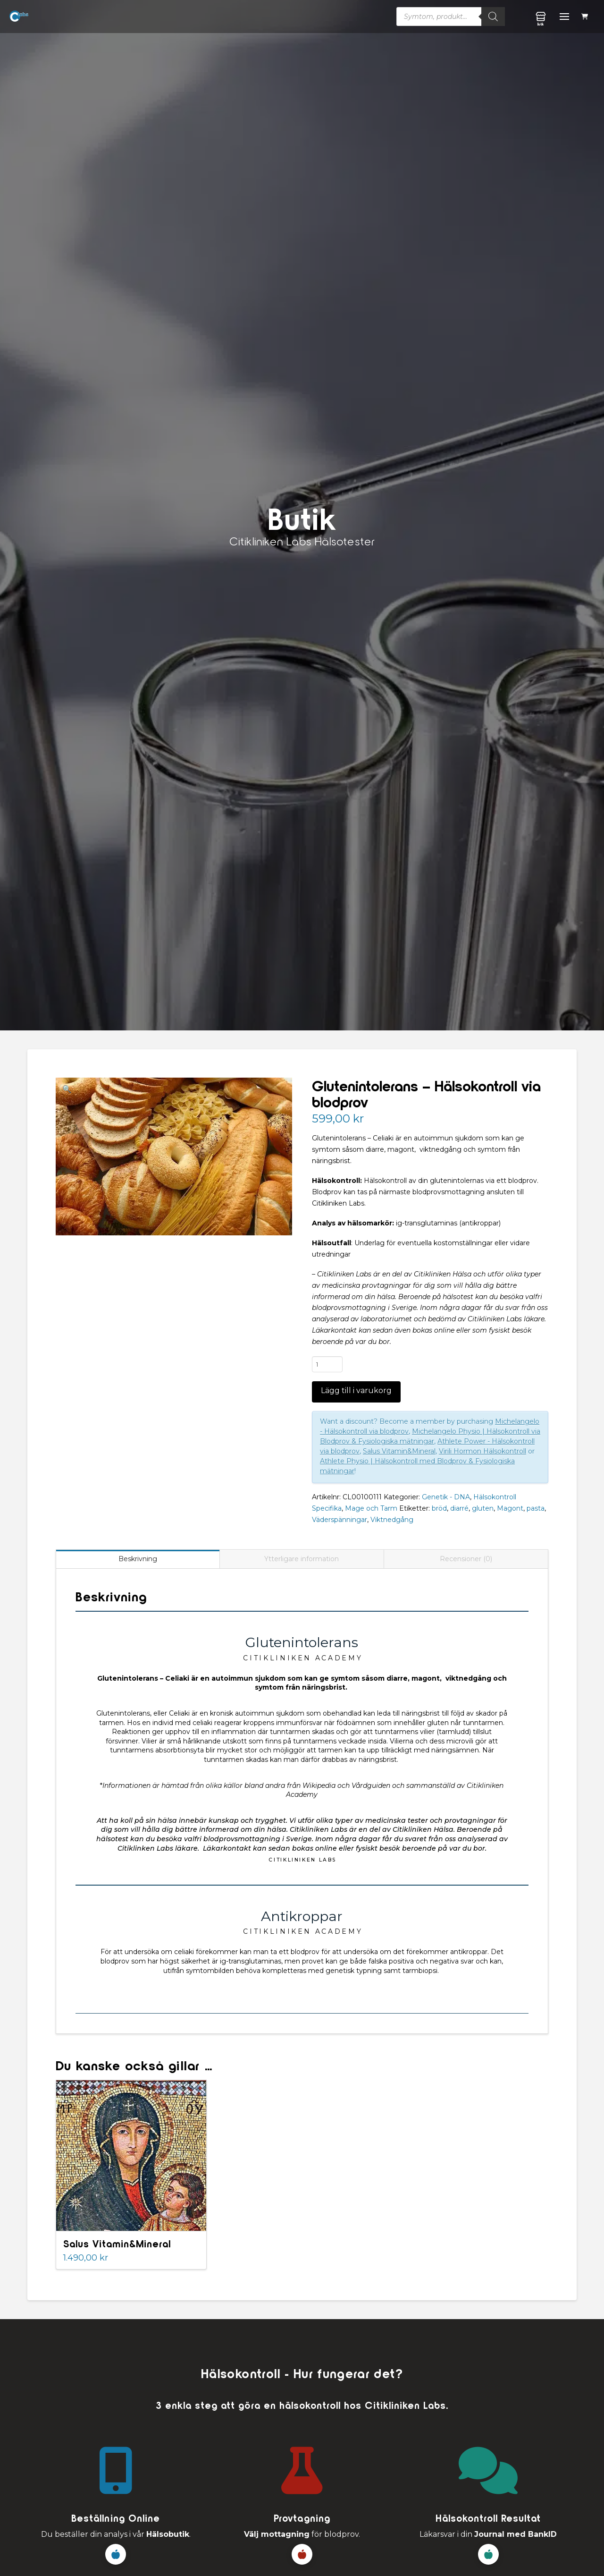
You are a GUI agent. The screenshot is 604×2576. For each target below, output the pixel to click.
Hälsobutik (167, 2534)
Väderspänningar (339, 1519)
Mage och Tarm (371, 1508)
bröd (439, 1508)
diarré (459, 1508)
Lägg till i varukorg (356, 1390)
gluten (483, 1508)
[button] (586, 17)
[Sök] (493, 16)
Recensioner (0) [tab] (466, 1559)
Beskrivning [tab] (137, 1559)
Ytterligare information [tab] (301, 1559)
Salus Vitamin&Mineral (399, 1451)
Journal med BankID (515, 2534)
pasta (536, 1508)
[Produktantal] (327, 1364)
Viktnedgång (391, 1519)
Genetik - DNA (446, 1497)
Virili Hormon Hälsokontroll (482, 1451)
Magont (510, 1508)
